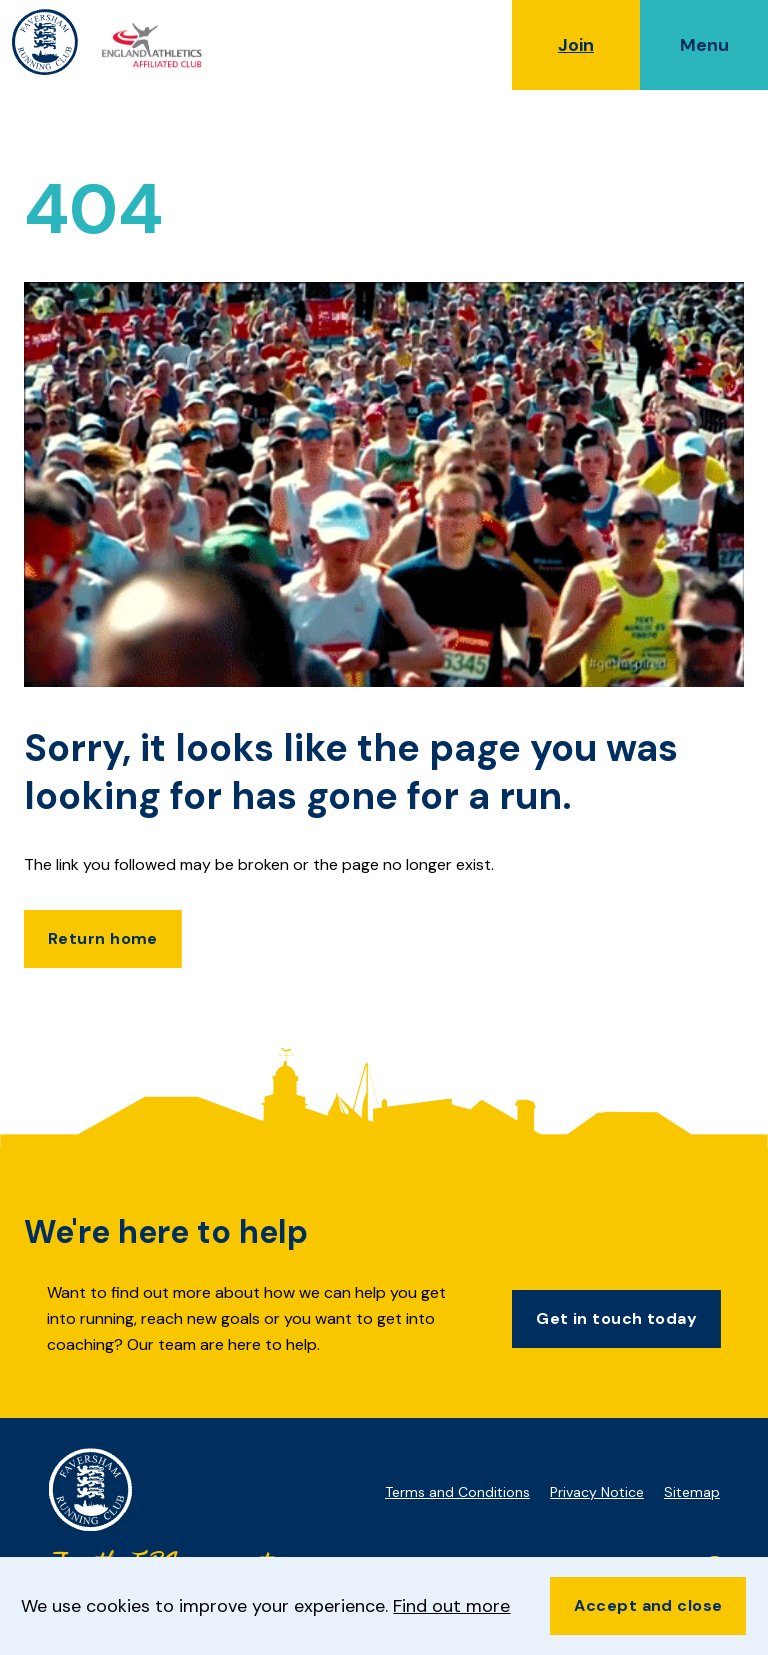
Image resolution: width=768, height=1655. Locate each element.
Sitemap (692, 1492)
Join (576, 45)
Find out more (451, 1606)
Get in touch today (616, 1318)
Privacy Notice (597, 1492)
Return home (103, 938)
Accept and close (648, 1605)
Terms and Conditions (457, 1492)
